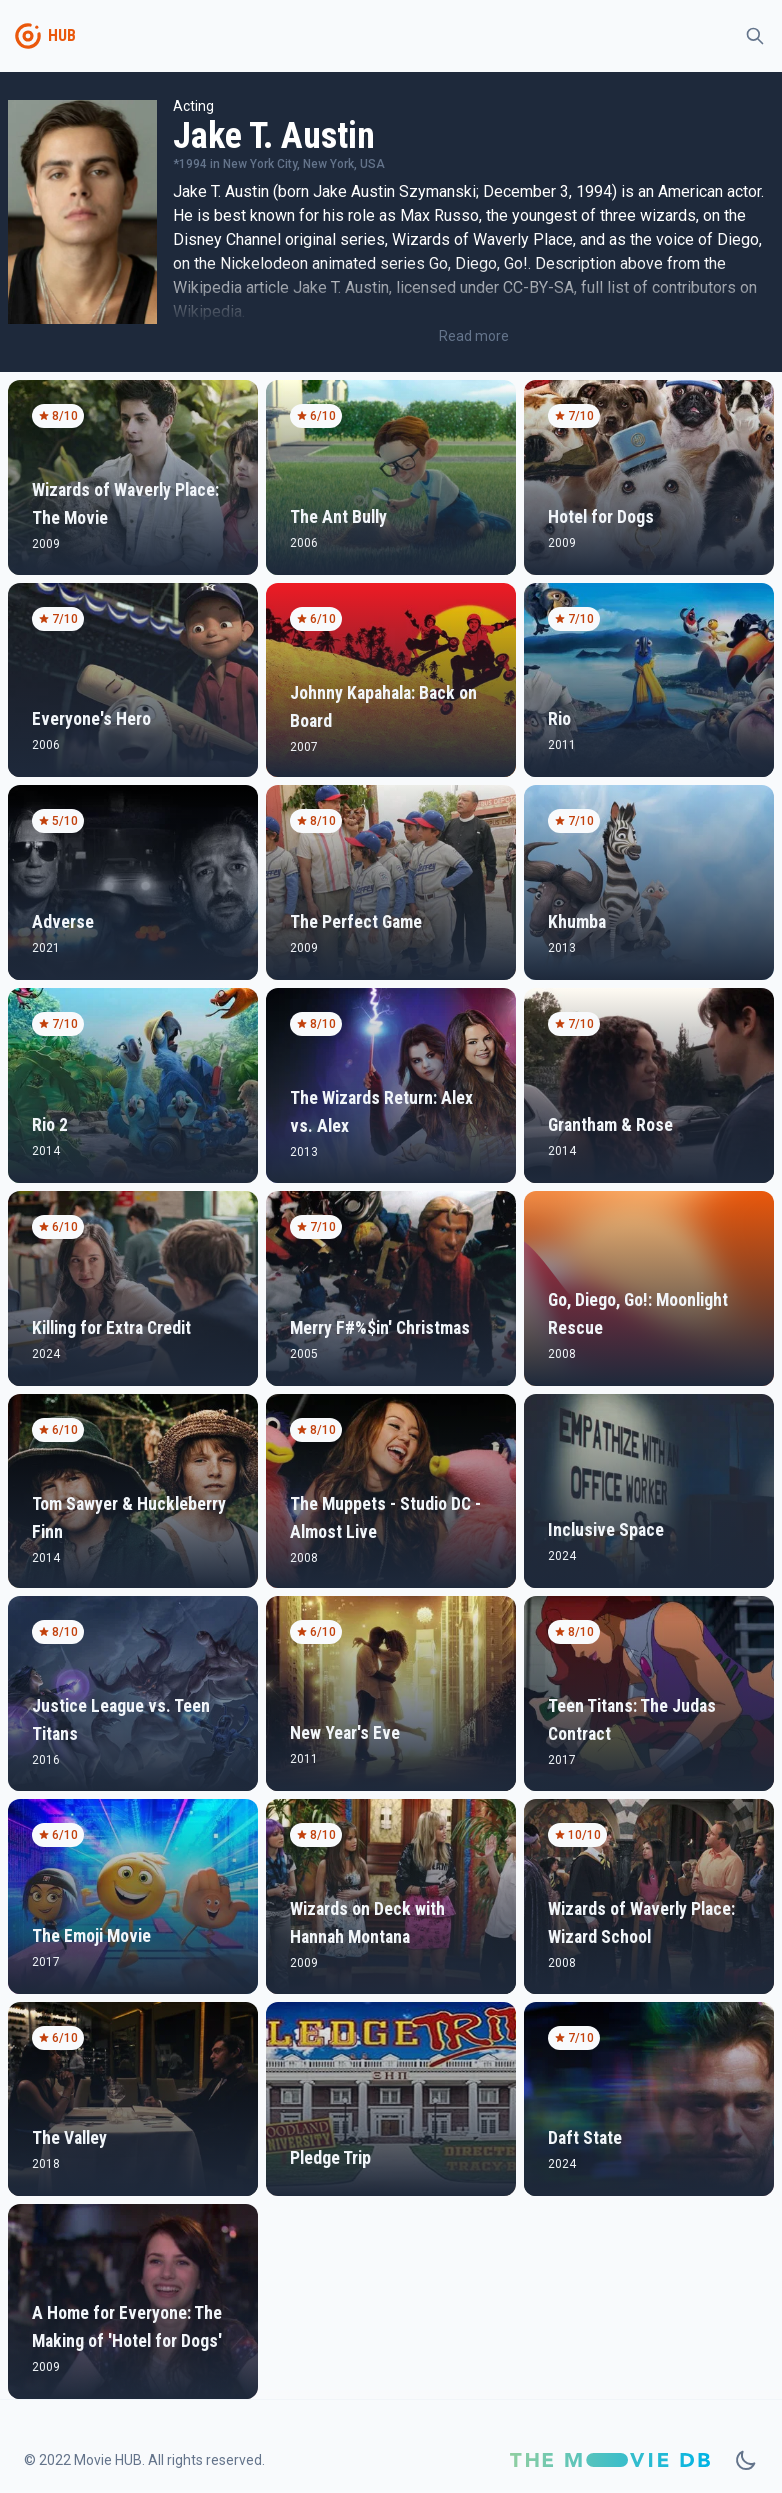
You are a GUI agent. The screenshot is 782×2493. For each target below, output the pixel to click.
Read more (474, 336)
